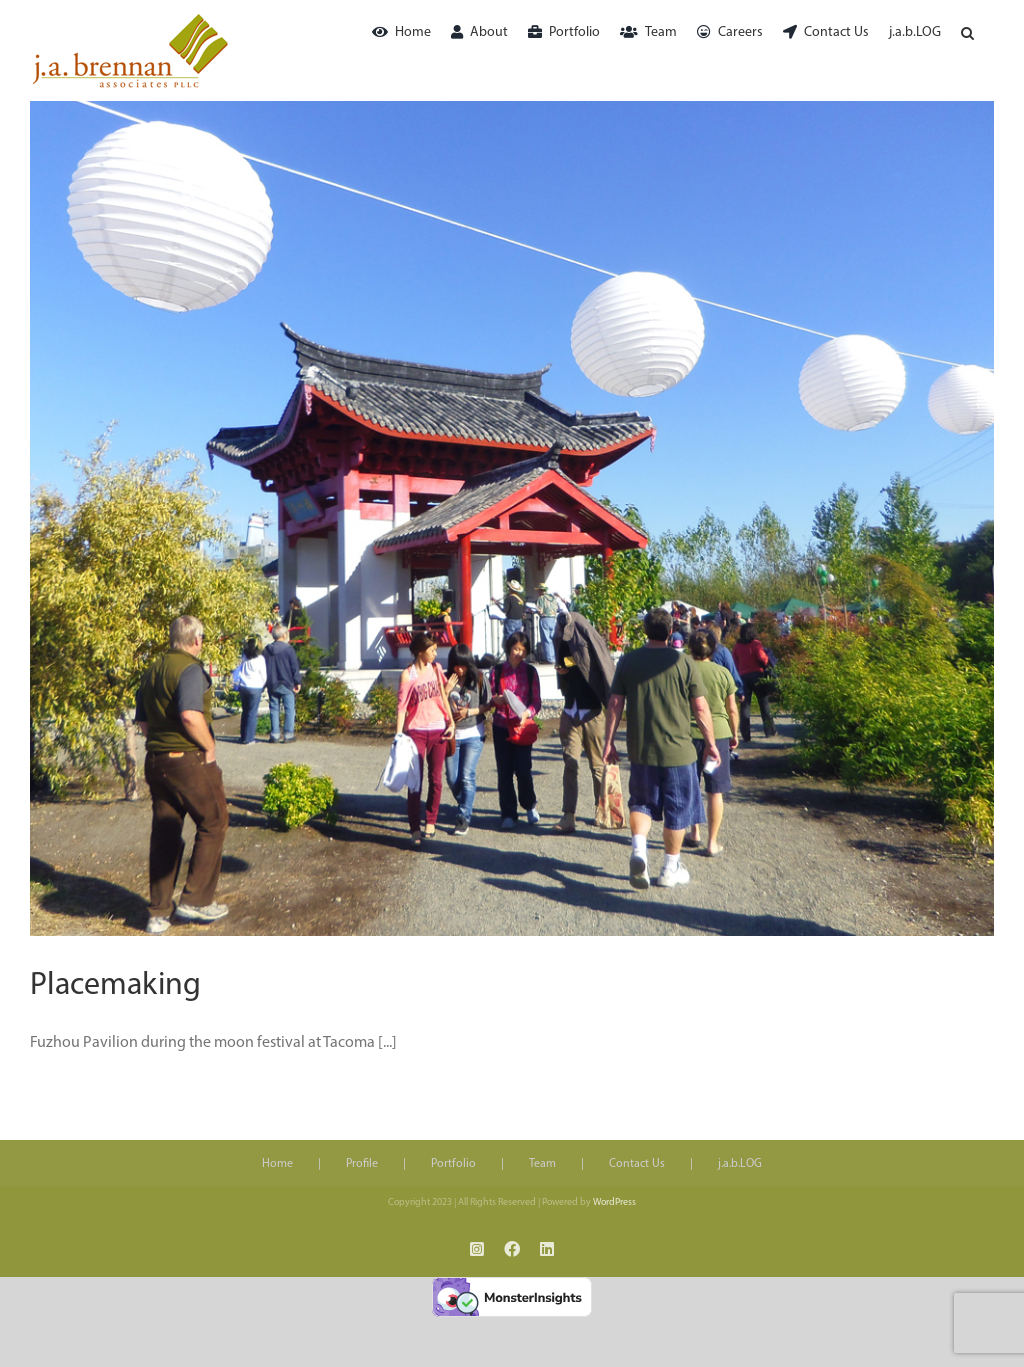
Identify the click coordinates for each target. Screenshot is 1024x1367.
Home (277, 1164)
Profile (362, 1164)
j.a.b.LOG (740, 1164)
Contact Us (637, 1164)
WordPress (614, 1202)
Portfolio (453, 1164)
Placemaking (115, 986)
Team (542, 1164)
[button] (967, 32)
